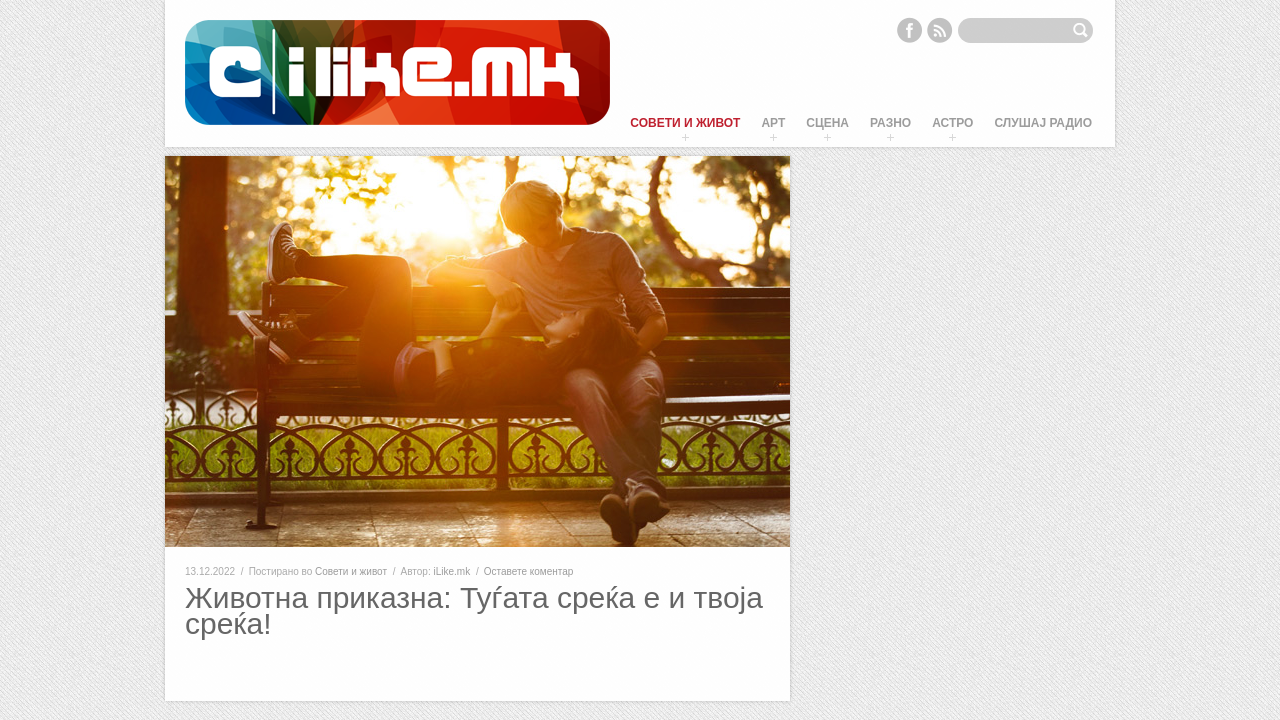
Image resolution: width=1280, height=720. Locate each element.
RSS (940, 30)
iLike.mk (451, 571)
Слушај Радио (1043, 123)
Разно (890, 123)
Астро (952, 123)
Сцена (827, 123)
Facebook (909, 30)
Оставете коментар (529, 571)
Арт (773, 123)
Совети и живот (685, 123)
